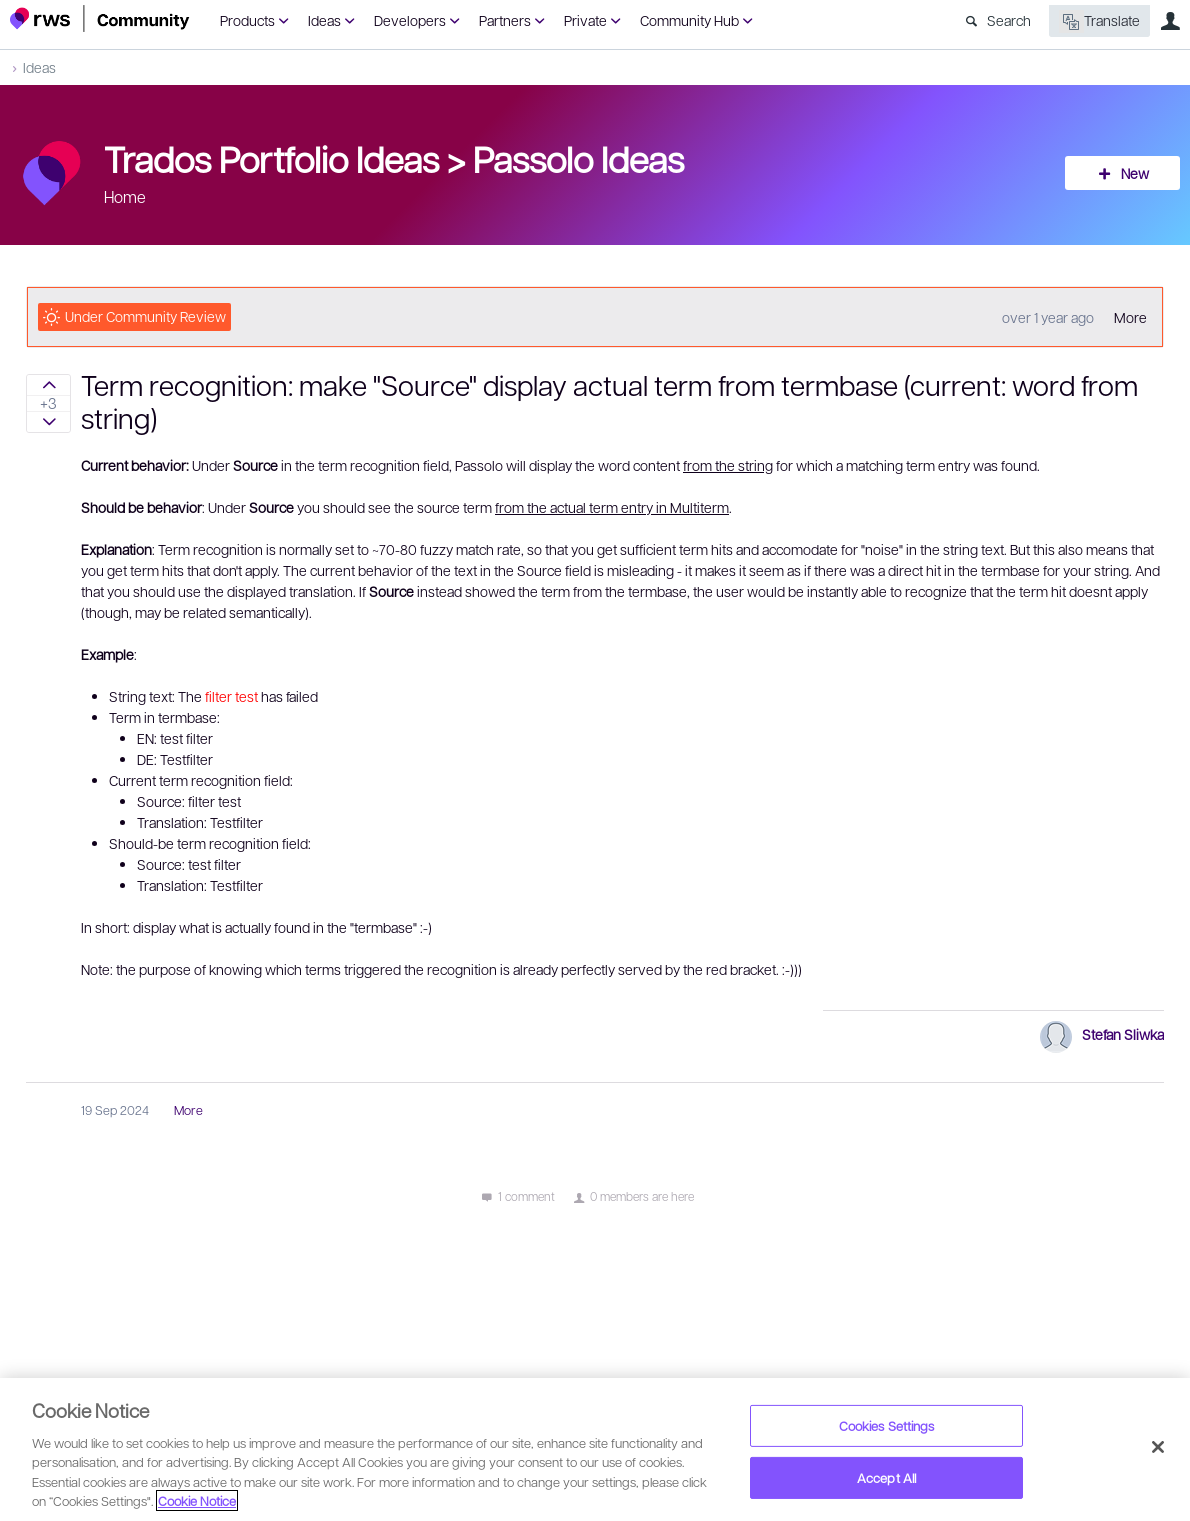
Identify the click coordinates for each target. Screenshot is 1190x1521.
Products (247, 20)
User (1170, 21)
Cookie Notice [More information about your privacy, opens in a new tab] (197, 1500)
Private (585, 20)
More (1130, 317)
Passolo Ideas (578, 158)
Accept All (886, 1477)
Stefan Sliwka (1123, 1034)
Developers (410, 20)
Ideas (324, 20)
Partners (505, 20)
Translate (1099, 21)
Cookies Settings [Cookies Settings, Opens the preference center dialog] (887, 1425)
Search (1009, 20)
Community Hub (689, 20)
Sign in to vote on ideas (48, 385)
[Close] (1158, 1447)
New (1135, 173)
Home (125, 196)
